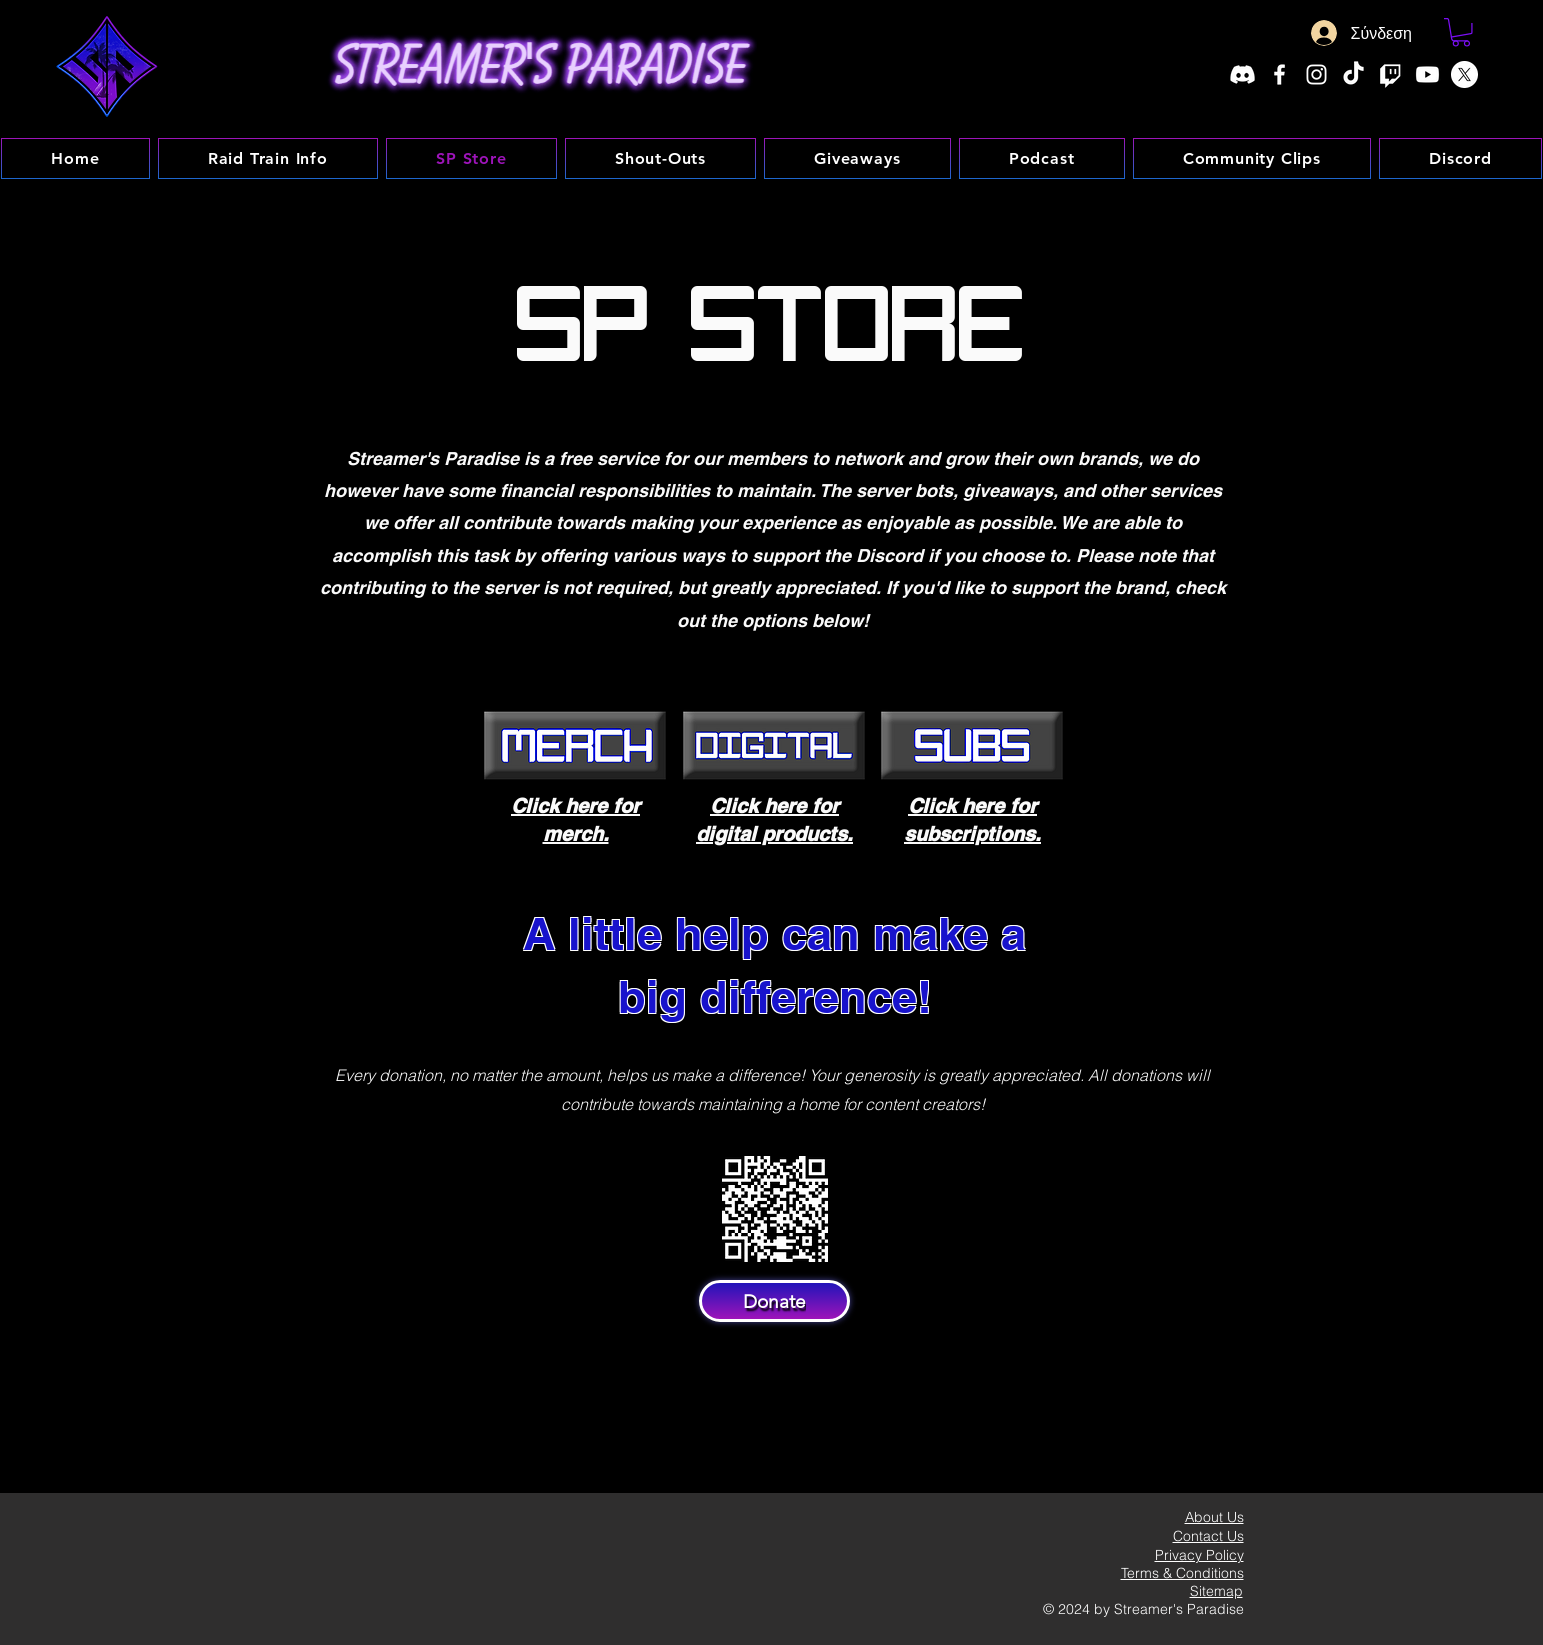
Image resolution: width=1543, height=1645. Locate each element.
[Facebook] (1279, 74)
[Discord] (1242, 74)
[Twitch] (1390, 74)
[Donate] (774, 1301)
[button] (1461, 32)
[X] (1464, 74)
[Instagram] (1316, 74)
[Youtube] (1427, 74)
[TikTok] (1353, 74)
